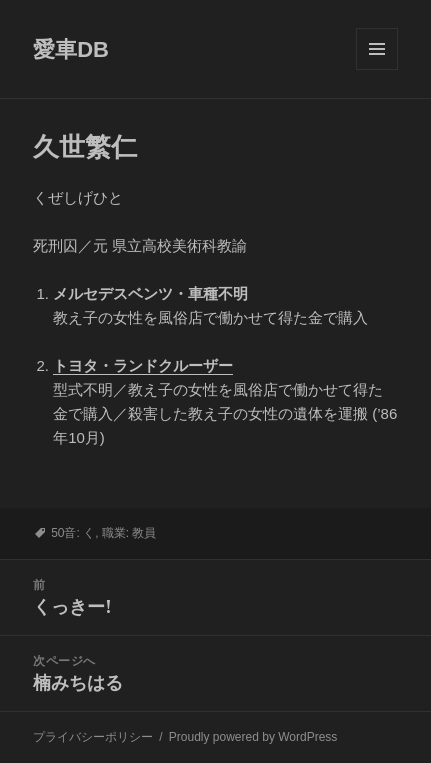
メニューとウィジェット (377, 69)
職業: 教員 (129, 533)
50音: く (73, 533)
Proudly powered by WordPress (253, 737)
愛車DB (71, 49)
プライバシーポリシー (93, 737)
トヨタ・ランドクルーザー (143, 365)
